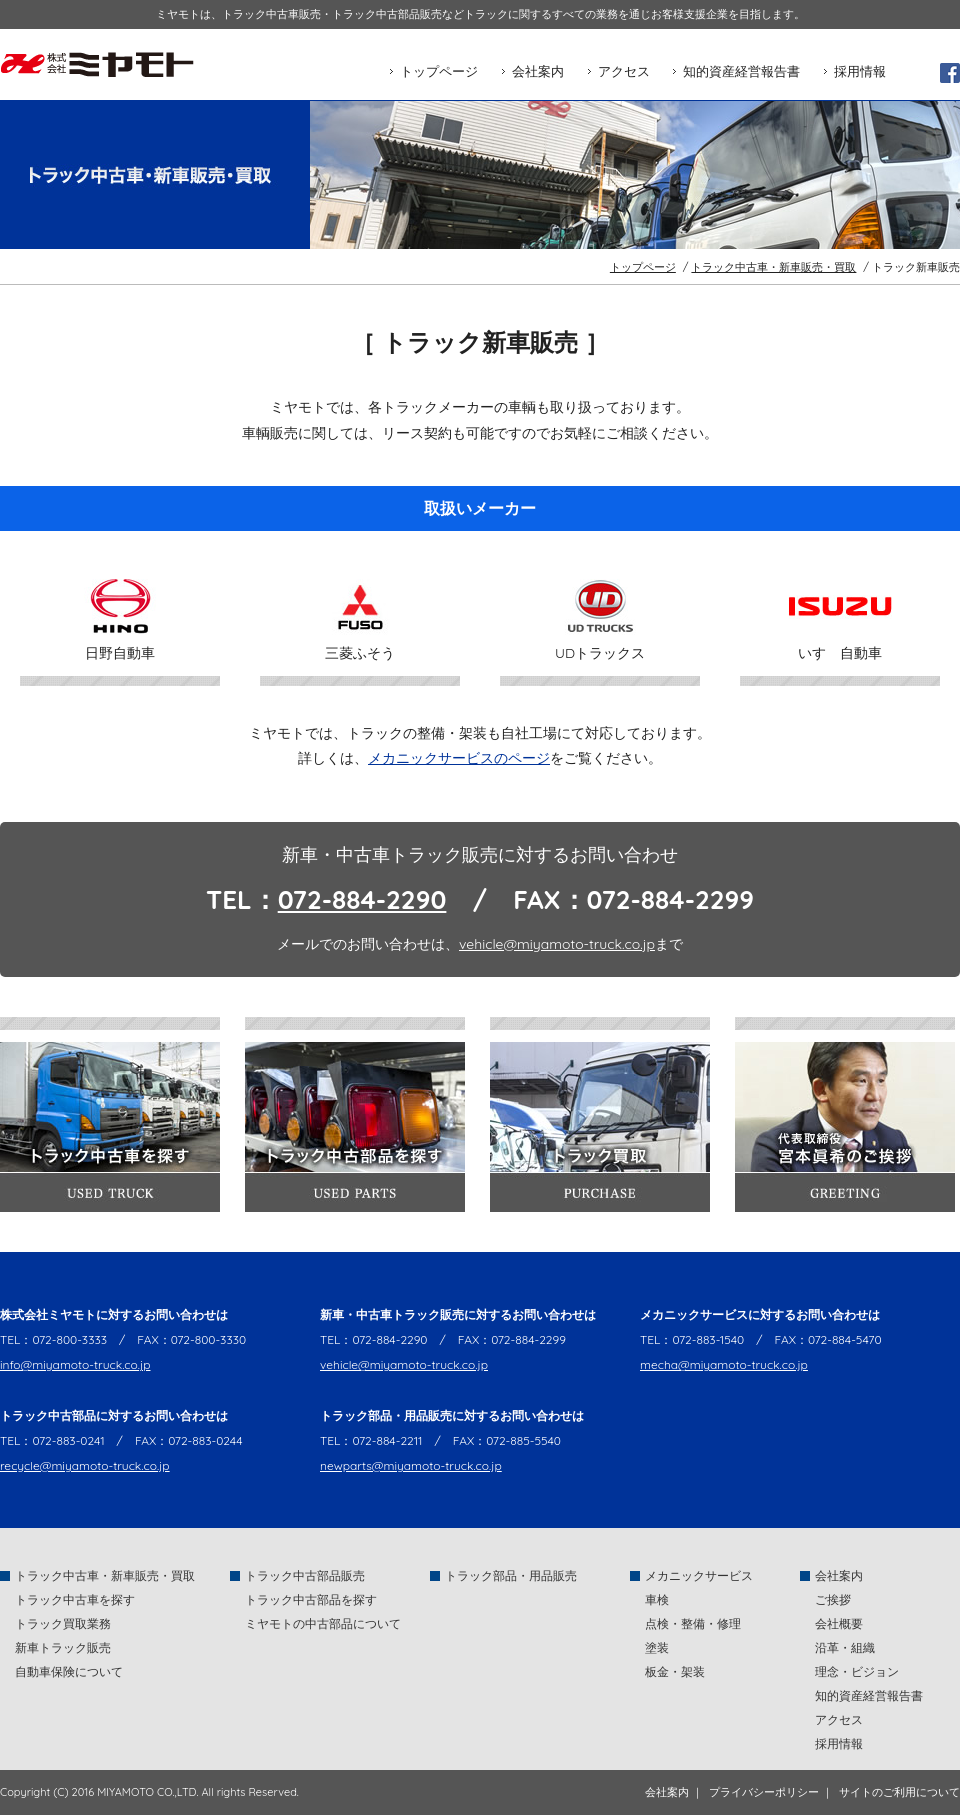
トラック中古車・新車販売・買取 (773, 267)
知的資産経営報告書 (741, 71)
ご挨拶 (833, 1599)
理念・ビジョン (857, 1671)
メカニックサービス (699, 1575)
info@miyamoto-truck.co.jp (75, 1364)
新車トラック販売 (63, 1647)
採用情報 (860, 71)
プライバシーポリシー (764, 1792)
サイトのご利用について (899, 1792)
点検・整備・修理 (693, 1623)
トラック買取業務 (63, 1623)
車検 (657, 1599)
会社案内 (538, 71)
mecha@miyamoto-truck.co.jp (724, 1364)
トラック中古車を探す (75, 1599)
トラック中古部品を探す (311, 1599)
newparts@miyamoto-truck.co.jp (411, 1465)
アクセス (624, 71)
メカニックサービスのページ (459, 758)
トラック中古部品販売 (305, 1575)
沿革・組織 (845, 1647)
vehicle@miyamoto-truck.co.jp (557, 944)
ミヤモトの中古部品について (323, 1623)
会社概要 (839, 1623)
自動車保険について (69, 1671)
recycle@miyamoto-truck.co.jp (85, 1465)
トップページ (439, 71)
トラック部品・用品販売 (511, 1575)
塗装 (657, 1647)
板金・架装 (675, 1671)
